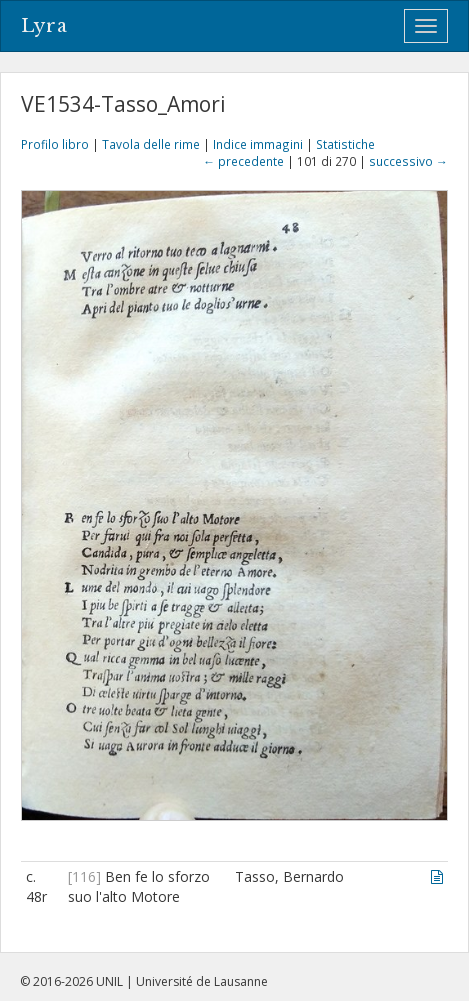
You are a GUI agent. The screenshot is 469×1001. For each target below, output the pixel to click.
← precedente (243, 161)
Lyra (44, 26)
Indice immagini (258, 144)
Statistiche (345, 144)
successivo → (408, 161)
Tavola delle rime (151, 144)
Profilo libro (55, 144)
